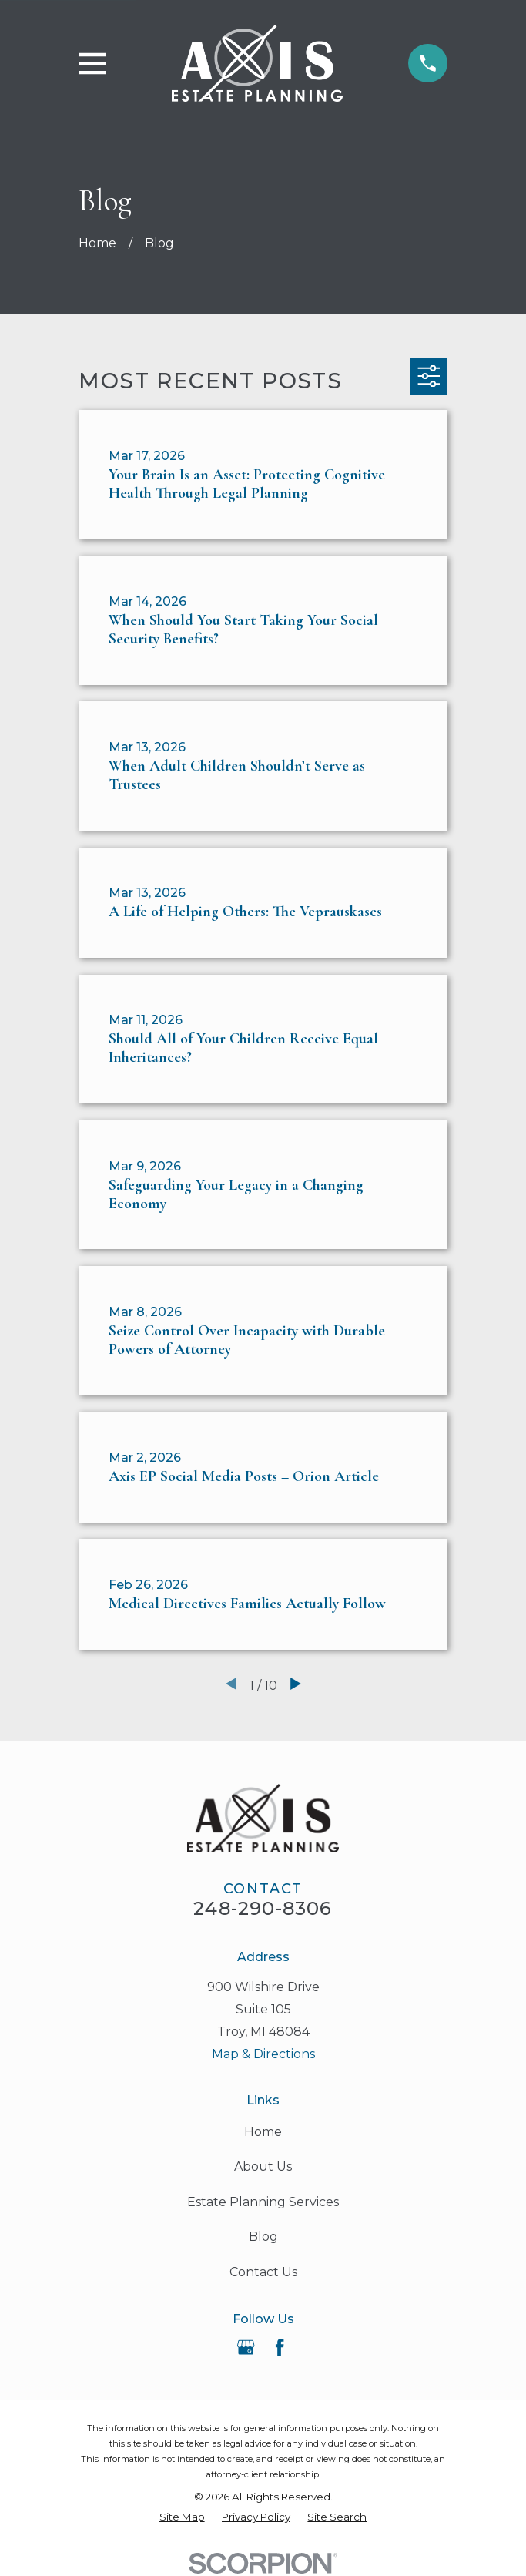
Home (263, 2131)
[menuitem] (182, 2517)
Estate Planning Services (263, 2202)
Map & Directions (263, 2054)
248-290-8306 (262, 1908)
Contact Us (263, 2272)
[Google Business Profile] (245, 2347)
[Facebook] (279, 2347)
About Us (263, 2166)
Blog (263, 2236)
